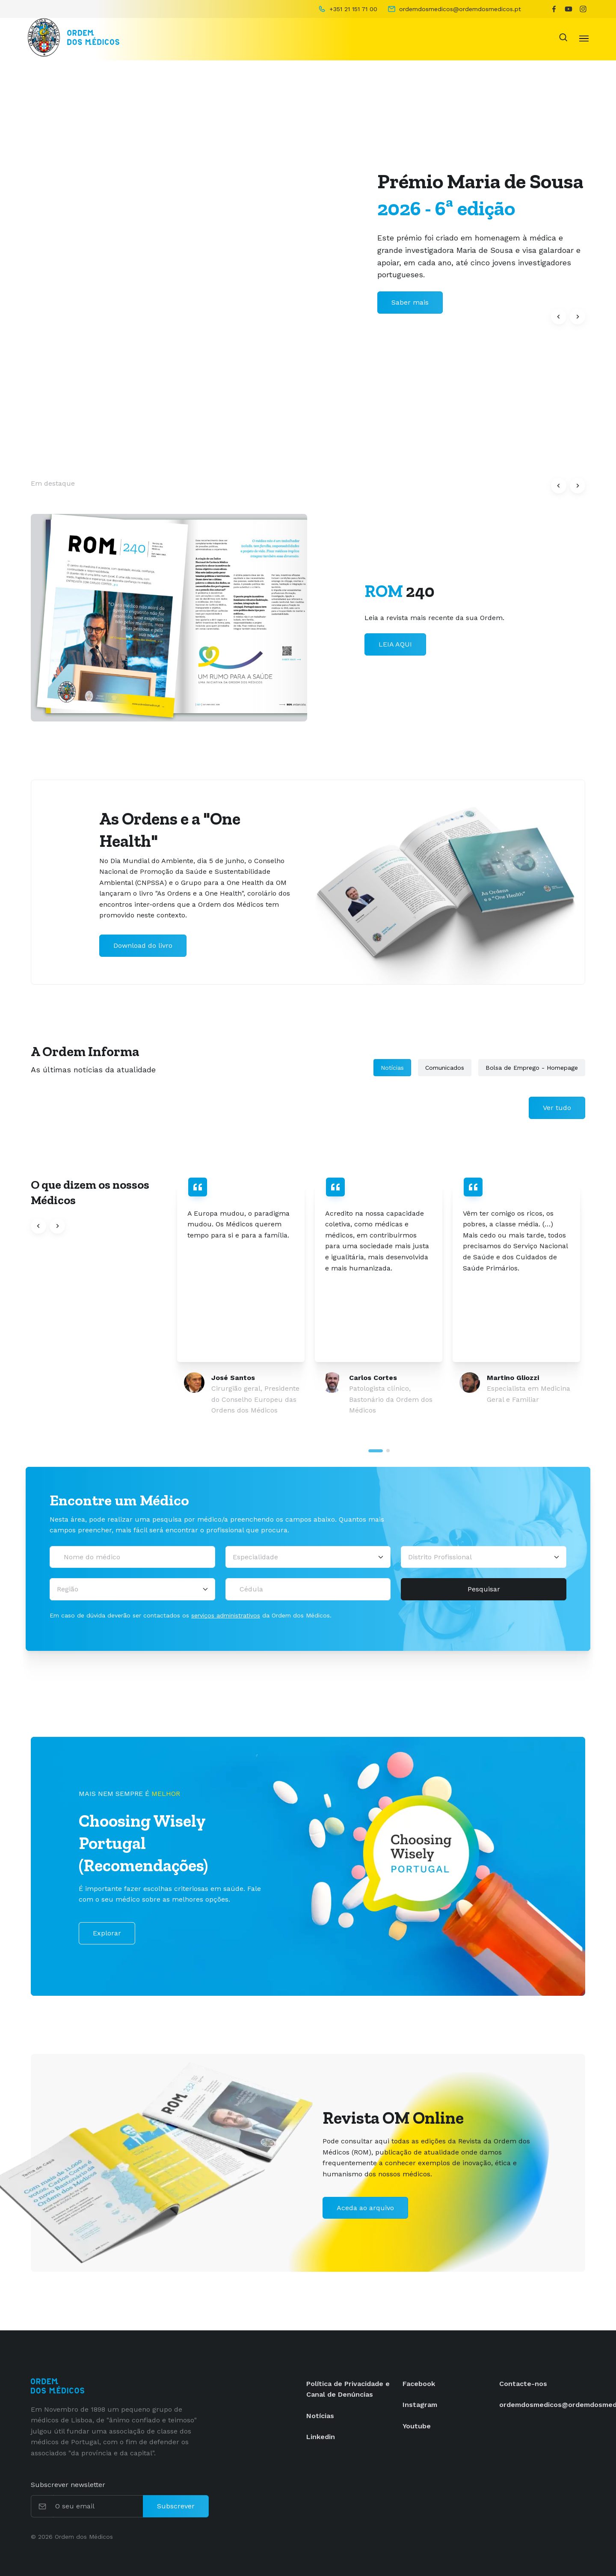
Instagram (420, 2405)
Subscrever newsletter (68, 2485)
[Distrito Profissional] (483, 1557)
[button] (558, 316)
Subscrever (176, 2506)
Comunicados (444, 1067)
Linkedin (320, 2437)
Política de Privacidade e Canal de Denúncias (348, 2389)
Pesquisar (484, 1589)
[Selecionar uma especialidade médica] (308, 1557)
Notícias (392, 1067)
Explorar (107, 1933)
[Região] (132, 1589)
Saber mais (397, 655)
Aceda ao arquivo (365, 2208)
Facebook (419, 2384)
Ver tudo (557, 1108)
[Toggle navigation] (584, 37)
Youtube (417, 2426)
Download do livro (142, 945)
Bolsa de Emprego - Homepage (532, 1067)
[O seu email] (98, 2506)
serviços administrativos (225, 1615)
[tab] (375, 1450)
